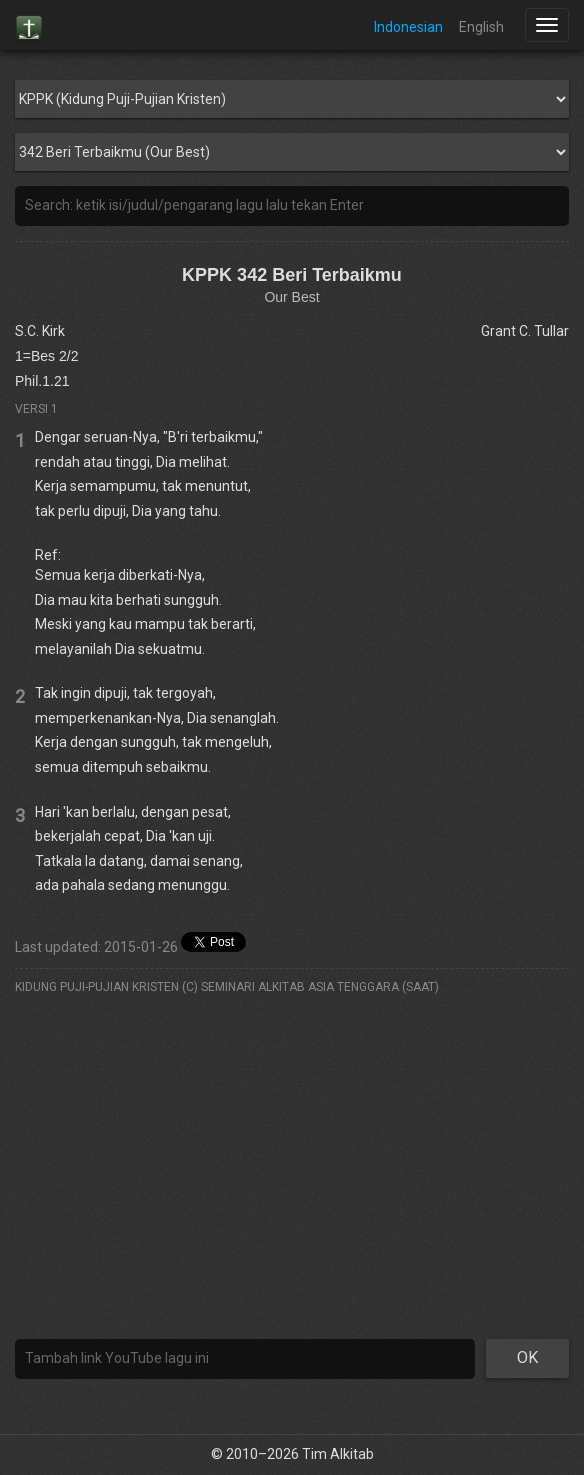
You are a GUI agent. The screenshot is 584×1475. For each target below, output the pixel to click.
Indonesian (408, 27)
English (481, 27)
